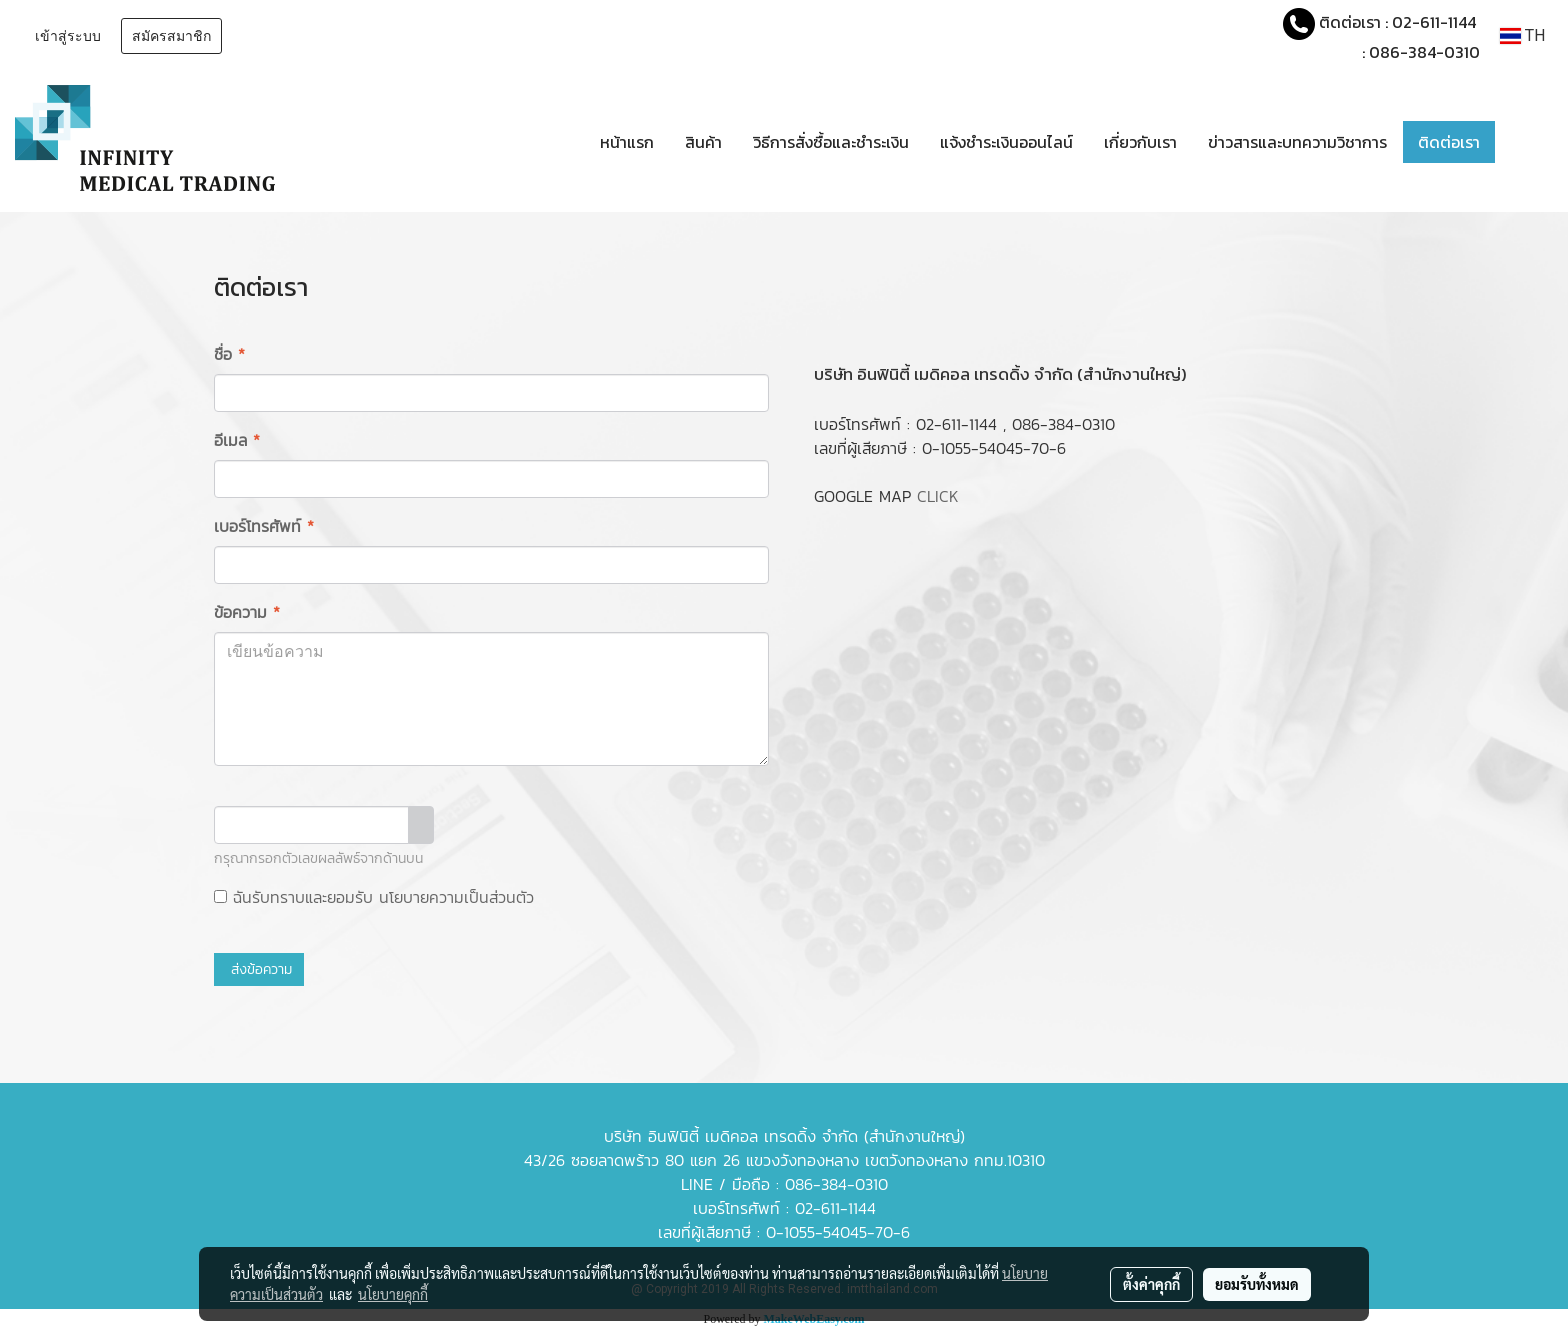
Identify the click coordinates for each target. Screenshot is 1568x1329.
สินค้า (703, 142)
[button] (1525, 142)
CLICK (938, 496)
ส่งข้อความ (259, 969)
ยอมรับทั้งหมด (1257, 1284)
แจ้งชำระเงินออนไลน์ (1006, 142)
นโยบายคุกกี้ (393, 1294)
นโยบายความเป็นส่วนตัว (456, 897)
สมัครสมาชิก (171, 36)
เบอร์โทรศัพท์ (264, 526)
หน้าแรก (627, 142)
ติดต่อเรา (1449, 142)
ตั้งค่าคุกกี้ (1151, 1284)
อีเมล (237, 440)
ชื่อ (229, 354)
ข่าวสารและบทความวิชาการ (1297, 142)
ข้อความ (247, 612)
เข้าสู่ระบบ (68, 36)
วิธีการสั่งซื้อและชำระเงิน (831, 142)
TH (1522, 35)
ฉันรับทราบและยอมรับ (374, 897)
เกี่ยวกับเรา (1140, 142)
